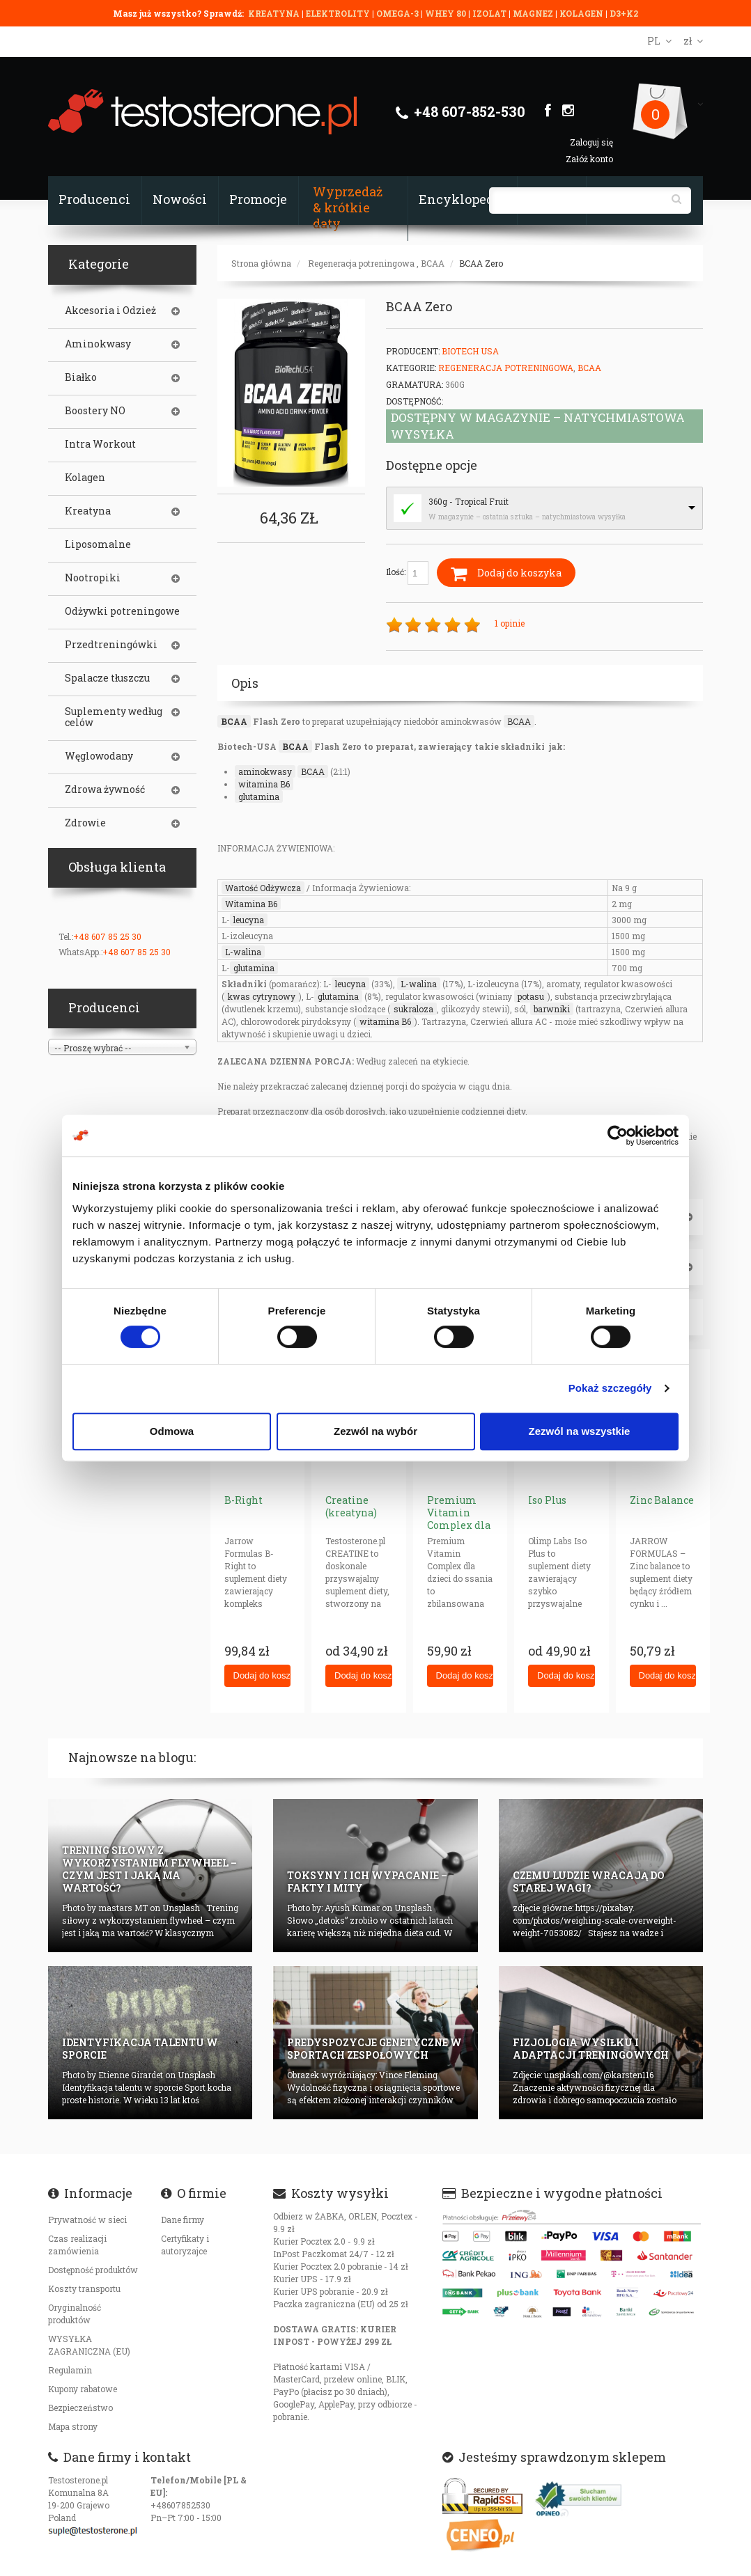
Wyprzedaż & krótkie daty (347, 207)
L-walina (243, 951)
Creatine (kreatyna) (351, 1506)
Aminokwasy (98, 344)
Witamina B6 (251, 903)
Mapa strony (73, 2426)
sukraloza (413, 1008)
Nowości (180, 199)
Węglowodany (99, 756)
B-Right (243, 1500)
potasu (531, 996)
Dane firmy (182, 2219)
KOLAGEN (582, 13)
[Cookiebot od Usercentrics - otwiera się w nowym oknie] (618, 1135)
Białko (81, 377)
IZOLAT (490, 13)
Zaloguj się (591, 142)
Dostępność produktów (93, 2269)
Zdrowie (85, 822)
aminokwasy (265, 771)
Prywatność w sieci (87, 2219)
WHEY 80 (445, 13)
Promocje (258, 199)
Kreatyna (88, 511)
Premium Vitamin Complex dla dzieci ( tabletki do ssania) (458, 1531)
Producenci (94, 199)
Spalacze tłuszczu (107, 678)
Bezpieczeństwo (80, 2407)
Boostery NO (95, 410)
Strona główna (261, 263)
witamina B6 (264, 784)
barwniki (552, 1008)
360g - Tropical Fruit (468, 501)
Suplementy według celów (113, 717)
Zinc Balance (662, 1500)
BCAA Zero (481, 263)
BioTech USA (470, 350)
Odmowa (172, 1431)
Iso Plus (547, 1500)
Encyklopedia (462, 199)
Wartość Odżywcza (263, 887)
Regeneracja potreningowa (361, 263)
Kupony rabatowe (82, 2388)
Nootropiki (93, 577)
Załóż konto (589, 158)
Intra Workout (100, 444)
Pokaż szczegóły (610, 1388)
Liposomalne (98, 544)
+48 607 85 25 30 (107, 936)
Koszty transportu (84, 2288)
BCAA (432, 263)
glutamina (258, 796)
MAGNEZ (534, 13)
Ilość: (407, 573)
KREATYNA (275, 13)
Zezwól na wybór (375, 1431)
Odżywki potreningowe (122, 611)
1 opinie (510, 623)
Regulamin (70, 2369)
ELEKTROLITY (338, 13)
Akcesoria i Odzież (110, 310)
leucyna (248, 919)
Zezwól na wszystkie (579, 1431)
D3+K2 (624, 13)
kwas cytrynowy (261, 996)
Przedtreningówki (111, 644)
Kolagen (85, 477)
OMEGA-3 (398, 13)
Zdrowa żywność (105, 789)
